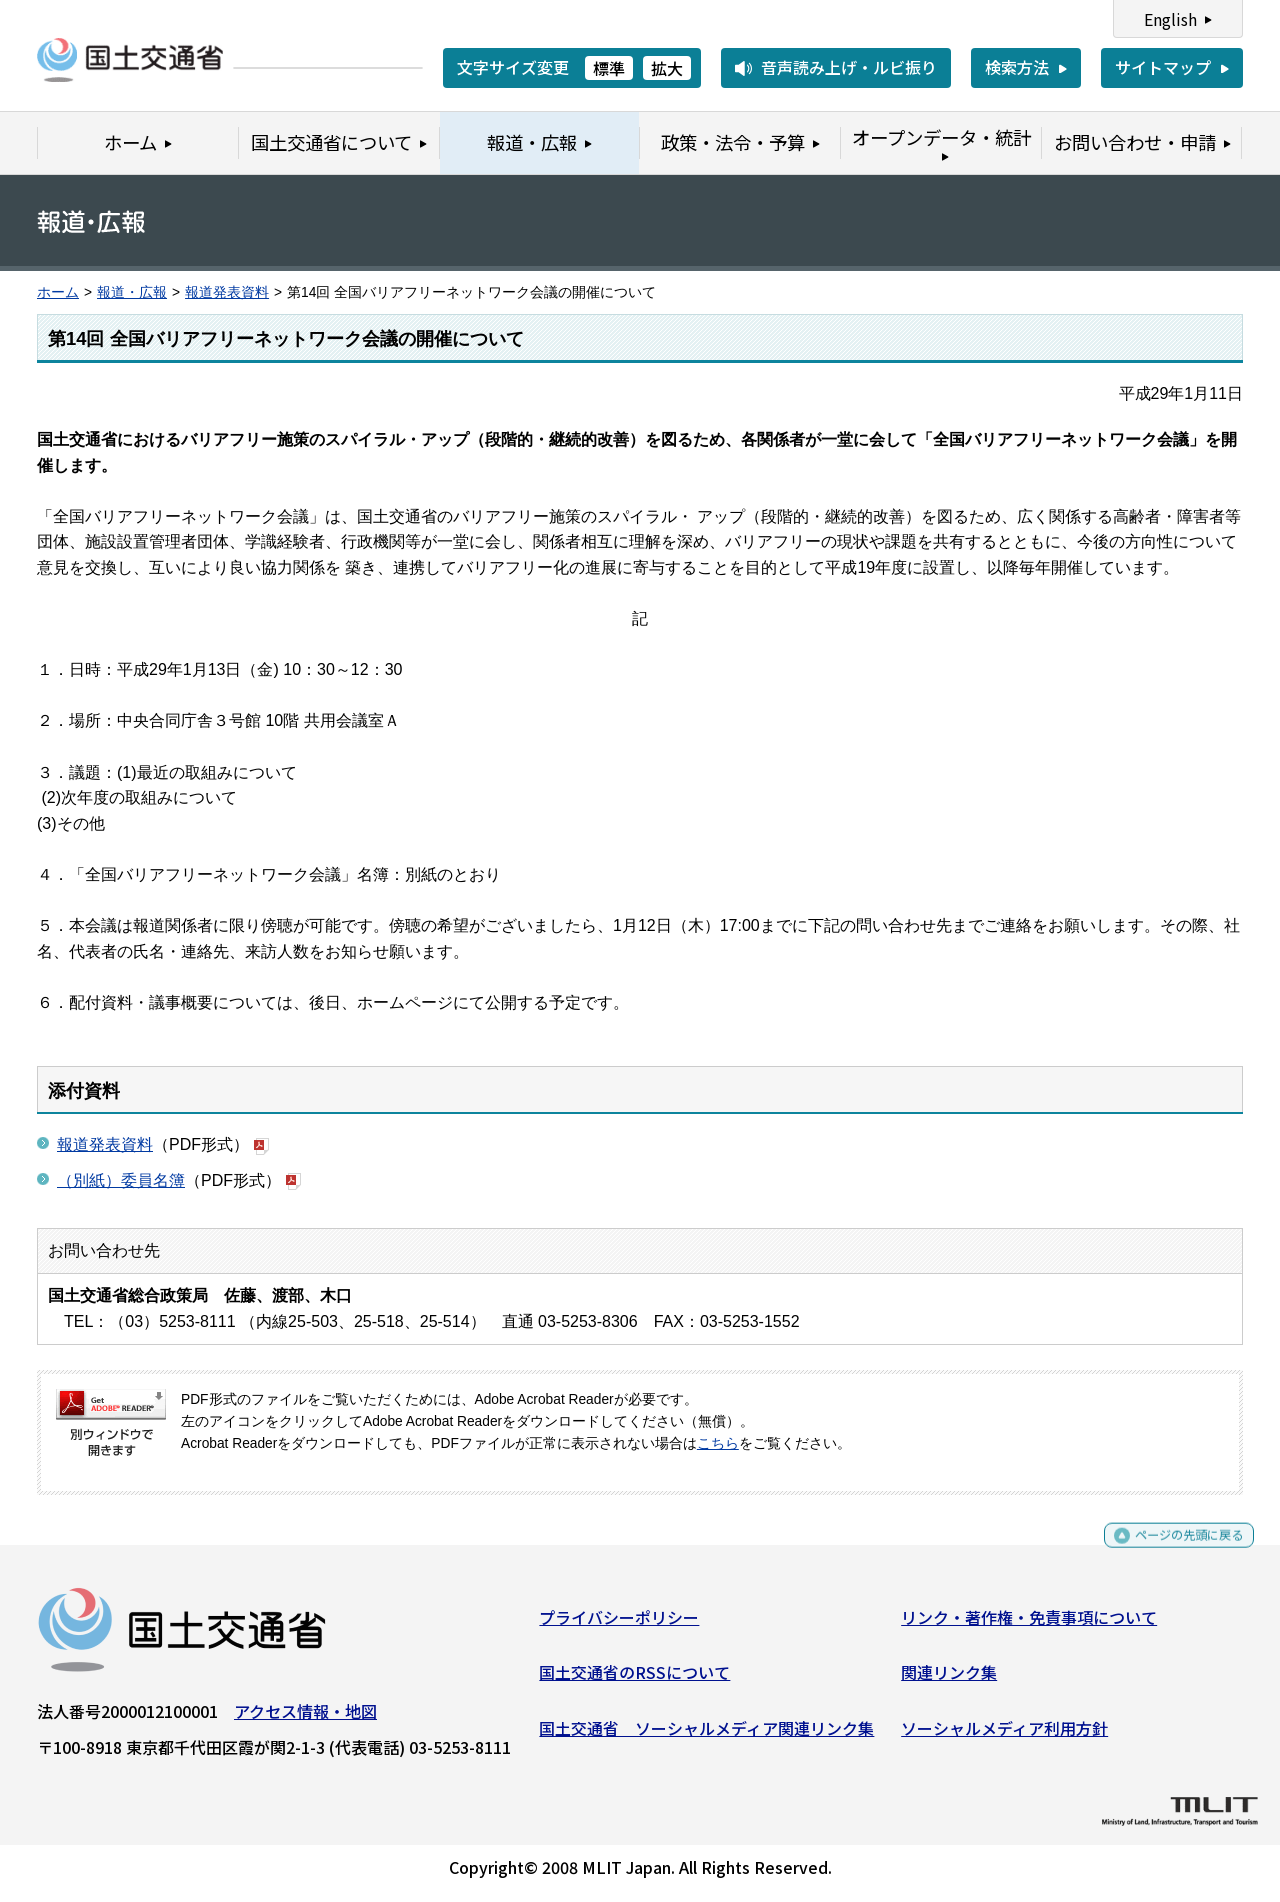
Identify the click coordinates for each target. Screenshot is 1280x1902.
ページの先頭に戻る (1172, 1551)
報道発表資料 (227, 292)
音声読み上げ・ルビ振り (849, 67)
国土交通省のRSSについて (634, 1680)
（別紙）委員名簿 (121, 1180)
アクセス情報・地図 (305, 1718)
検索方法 (1017, 67)
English (1170, 19)
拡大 (667, 68)
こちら (718, 1443)
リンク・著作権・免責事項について (1029, 1624)
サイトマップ (1163, 67)
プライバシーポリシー (619, 1624)
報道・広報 (132, 292)
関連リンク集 (949, 1680)
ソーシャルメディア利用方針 (1004, 1735)
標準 (609, 68)
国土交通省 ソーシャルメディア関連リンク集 (706, 1735)
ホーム (58, 292)
